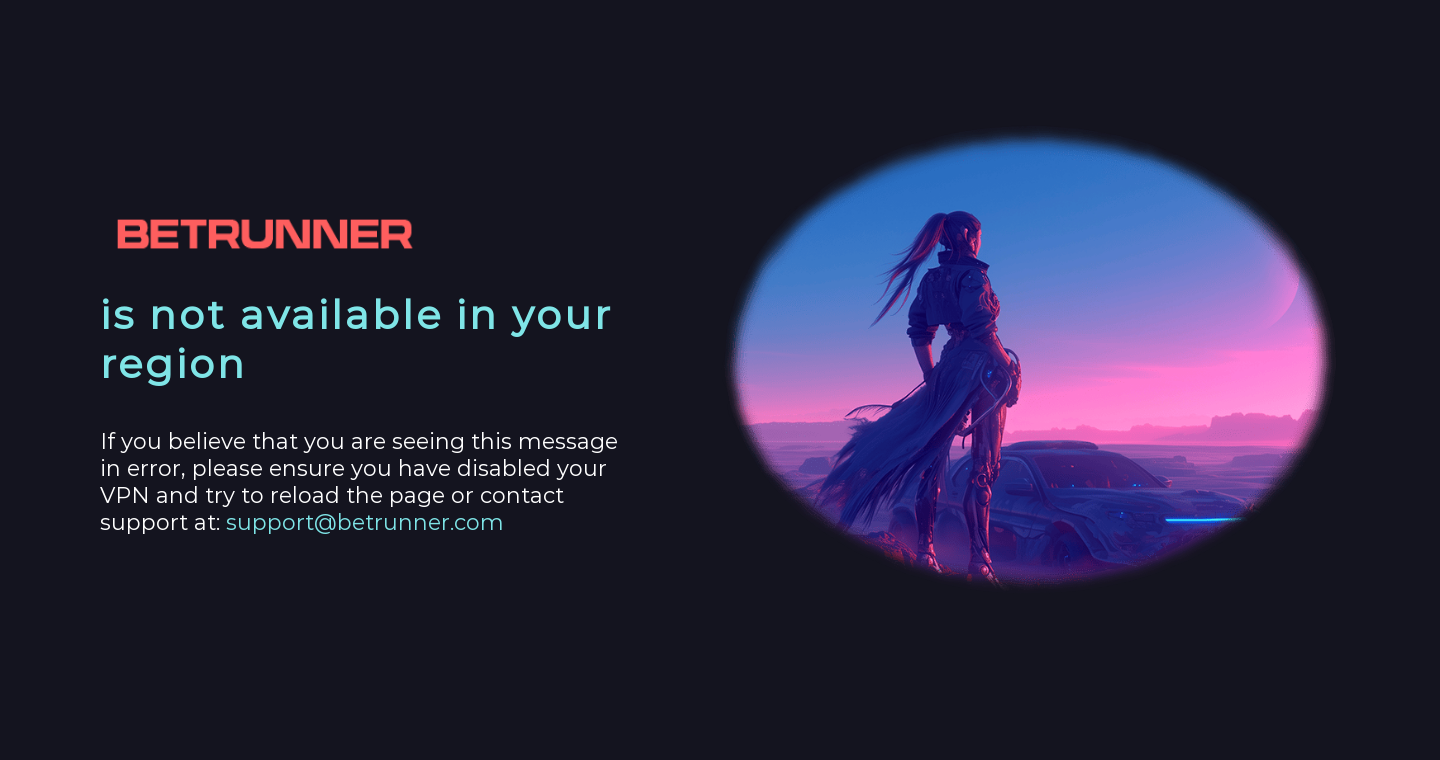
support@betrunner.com (365, 522)
